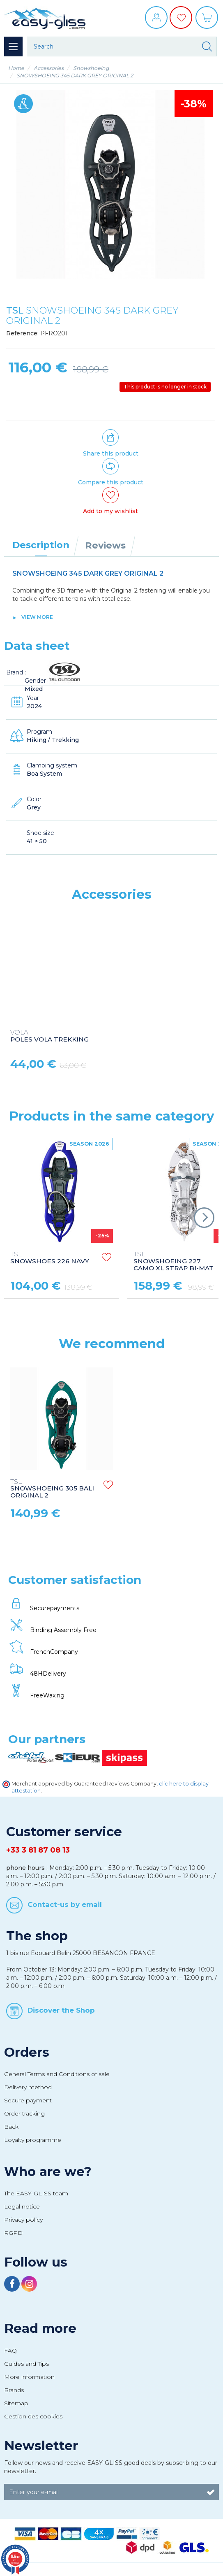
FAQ (10, 2350)
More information (29, 2377)
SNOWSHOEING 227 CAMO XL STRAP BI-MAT (173, 1261)
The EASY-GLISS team (36, 2193)
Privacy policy (23, 2219)
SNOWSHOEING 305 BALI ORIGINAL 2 (52, 1489)
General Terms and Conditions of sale (57, 2074)
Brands (14, 2390)
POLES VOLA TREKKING (49, 1036)
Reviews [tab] (105, 545)
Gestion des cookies (33, 2416)
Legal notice (22, 2206)
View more (37, 617)
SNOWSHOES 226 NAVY (49, 1258)
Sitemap (16, 2403)
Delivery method (28, 2087)
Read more (40, 2328)
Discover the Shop (61, 2010)
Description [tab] (40, 545)
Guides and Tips (26, 2363)
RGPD (13, 2233)
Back (11, 2126)
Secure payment (28, 2100)
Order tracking (24, 2113)
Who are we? (48, 2171)
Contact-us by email (65, 1904)
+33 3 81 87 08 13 (38, 1850)
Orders (26, 2052)
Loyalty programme (32, 2140)
